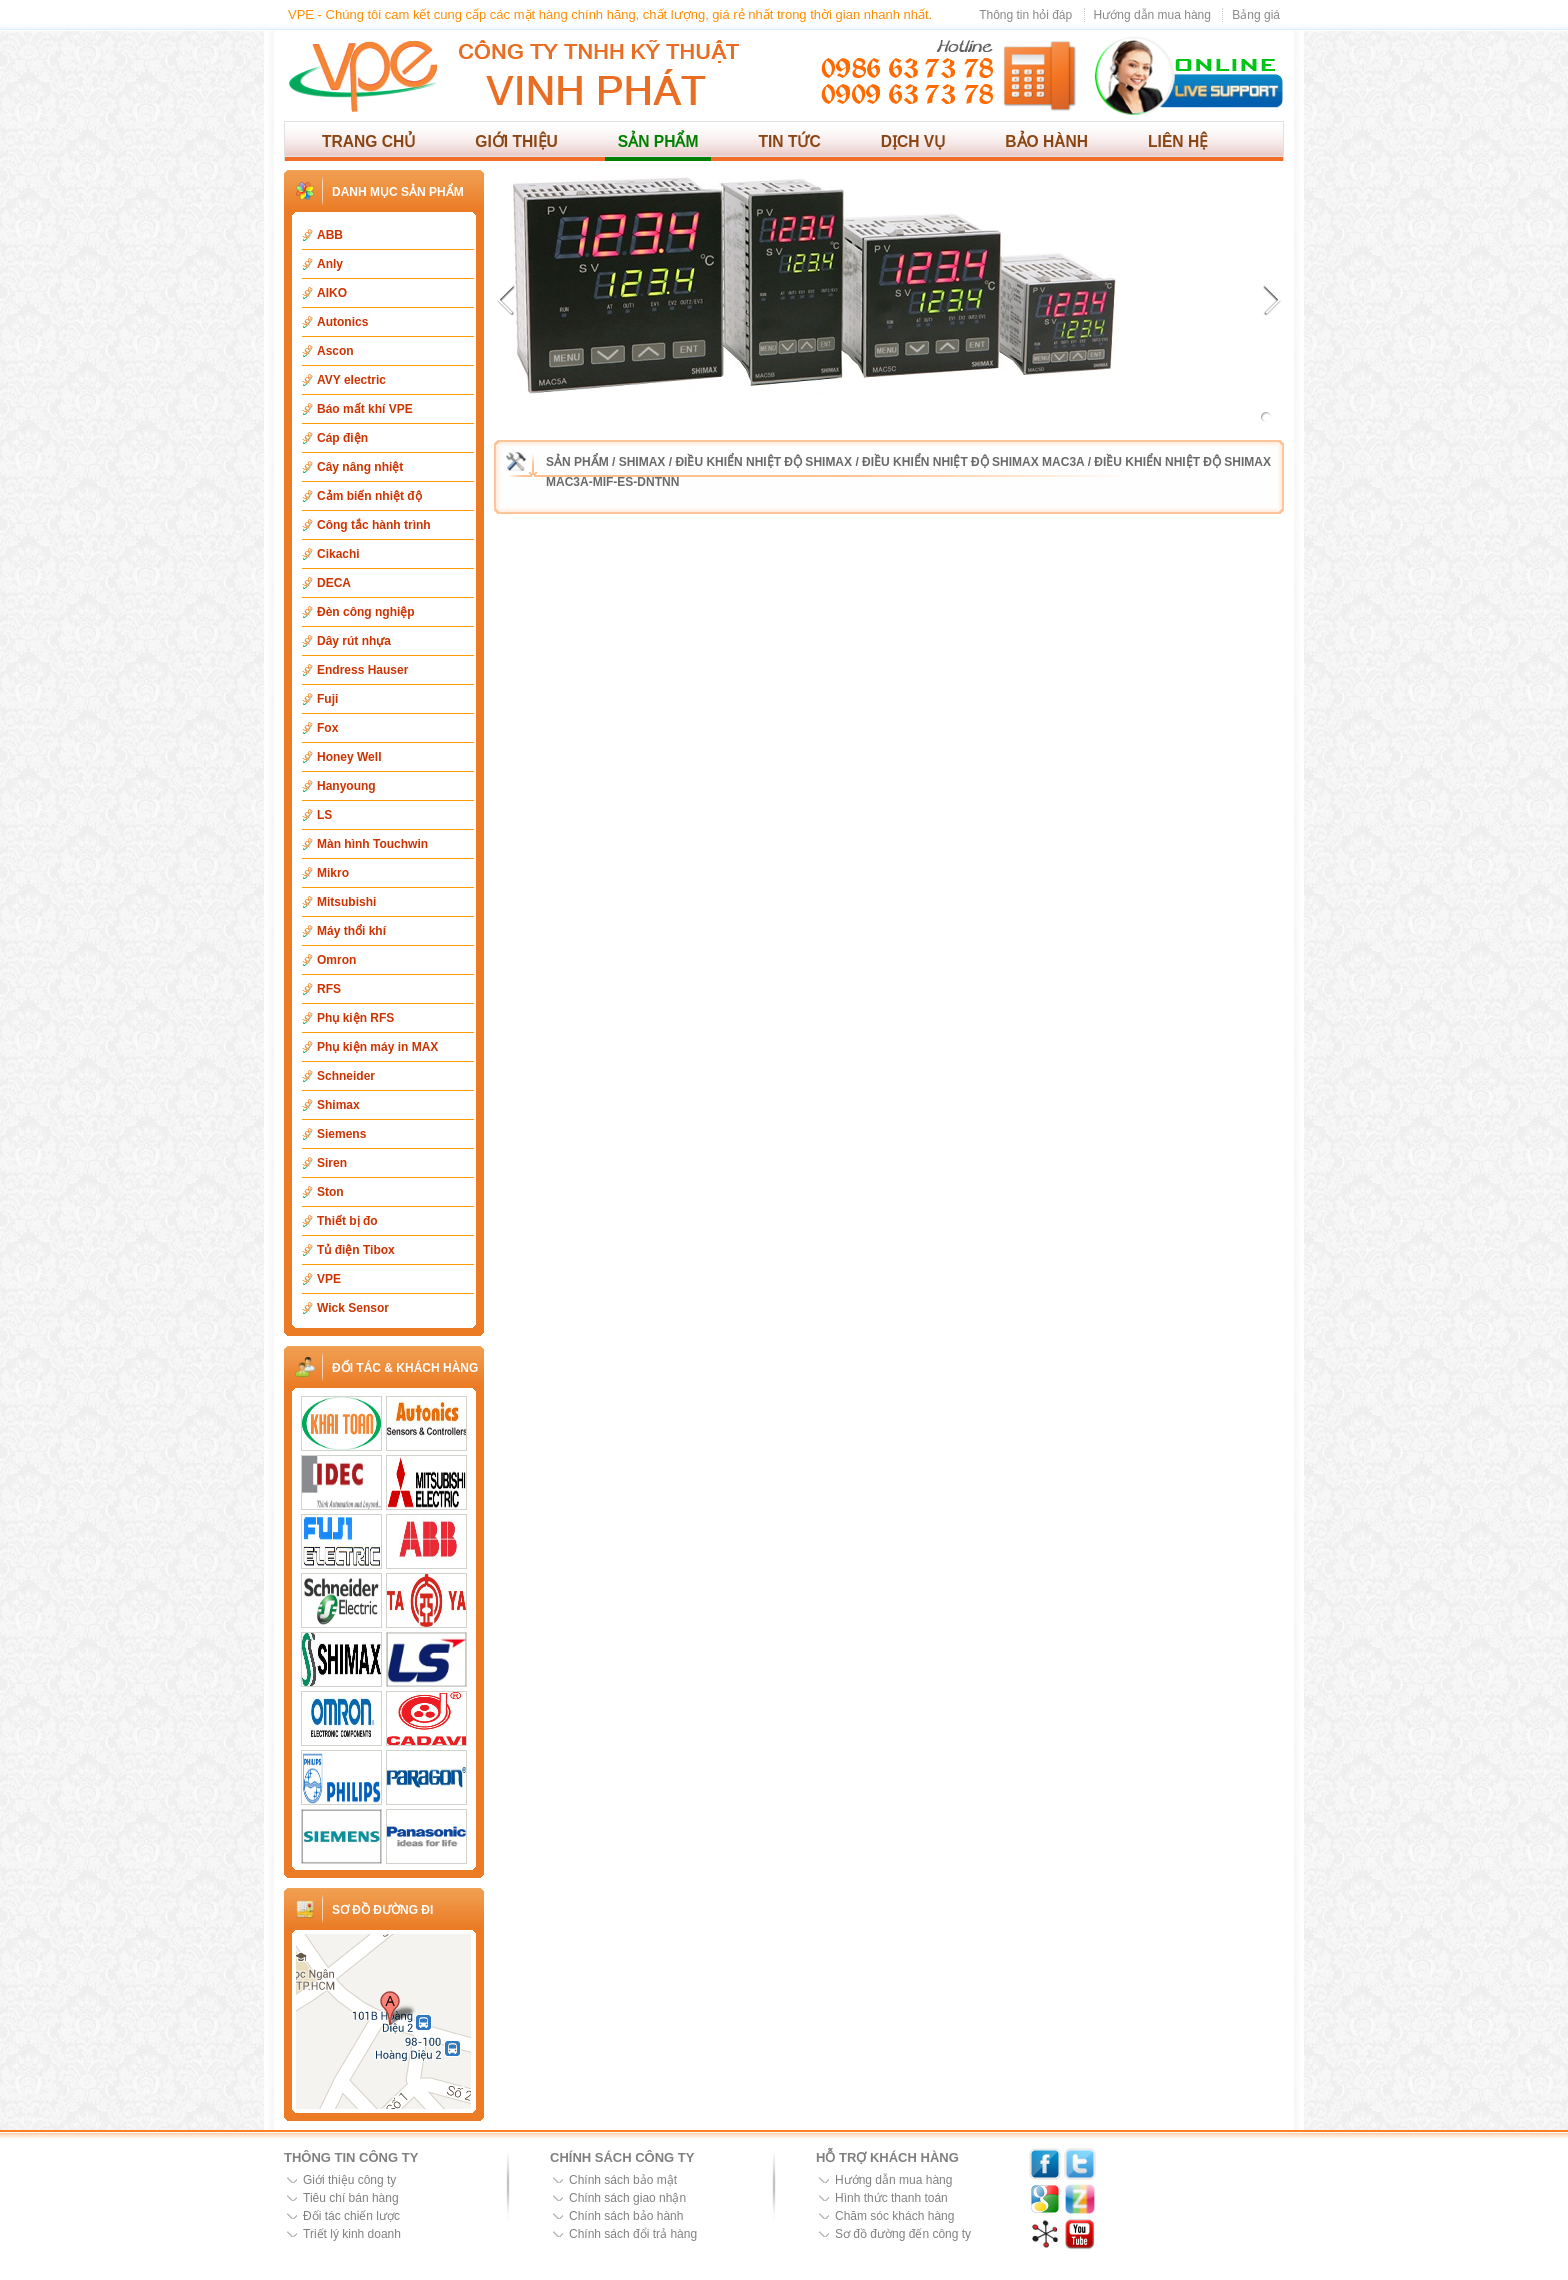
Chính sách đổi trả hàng (633, 2234)
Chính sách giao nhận (627, 2198)
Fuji (327, 699)
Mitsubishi (346, 902)
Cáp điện (342, 438)
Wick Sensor (353, 1308)
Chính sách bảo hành (626, 2216)
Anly (330, 264)
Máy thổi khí (351, 931)
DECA (334, 583)
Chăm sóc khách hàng (894, 2216)
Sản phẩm (658, 141)
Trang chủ (368, 141)
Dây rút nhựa (354, 641)
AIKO (332, 293)
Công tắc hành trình (374, 525)
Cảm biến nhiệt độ (369, 496)
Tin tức (789, 141)
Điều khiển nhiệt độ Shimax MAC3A (973, 462)
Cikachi (338, 554)
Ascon (335, 351)
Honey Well (349, 757)
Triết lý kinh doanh (352, 2234)
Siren (332, 1163)
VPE (329, 1279)
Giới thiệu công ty (349, 2180)
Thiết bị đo (347, 1221)
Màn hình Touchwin (372, 844)
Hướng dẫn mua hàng (1152, 15)
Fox (327, 728)
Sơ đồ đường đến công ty (903, 2234)
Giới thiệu (516, 141)
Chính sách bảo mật (623, 2180)
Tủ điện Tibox (356, 1250)
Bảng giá (1256, 15)
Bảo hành (1046, 141)
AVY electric (351, 380)
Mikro (333, 873)
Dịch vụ (913, 141)
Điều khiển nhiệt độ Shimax (763, 462)
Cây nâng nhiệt (360, 467)
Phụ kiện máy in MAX (377, 1047)
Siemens (341, 1134)
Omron (336, 960)
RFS (329, 989)
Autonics (342, 322)
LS (324, 815)
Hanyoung (346, 786)
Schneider (346, 1076)
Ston (330, 1192)
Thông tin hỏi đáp (1025, 15)
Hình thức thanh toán (891, 2198)
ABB (330, 235)
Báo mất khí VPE (365, 409)
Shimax (338, 1105)
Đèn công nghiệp (366, 612)
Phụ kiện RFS (355, 1018)
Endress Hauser (362, 670)
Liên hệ (1178, 141)
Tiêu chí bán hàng (351, 2198)
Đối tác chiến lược (351, 2216)
